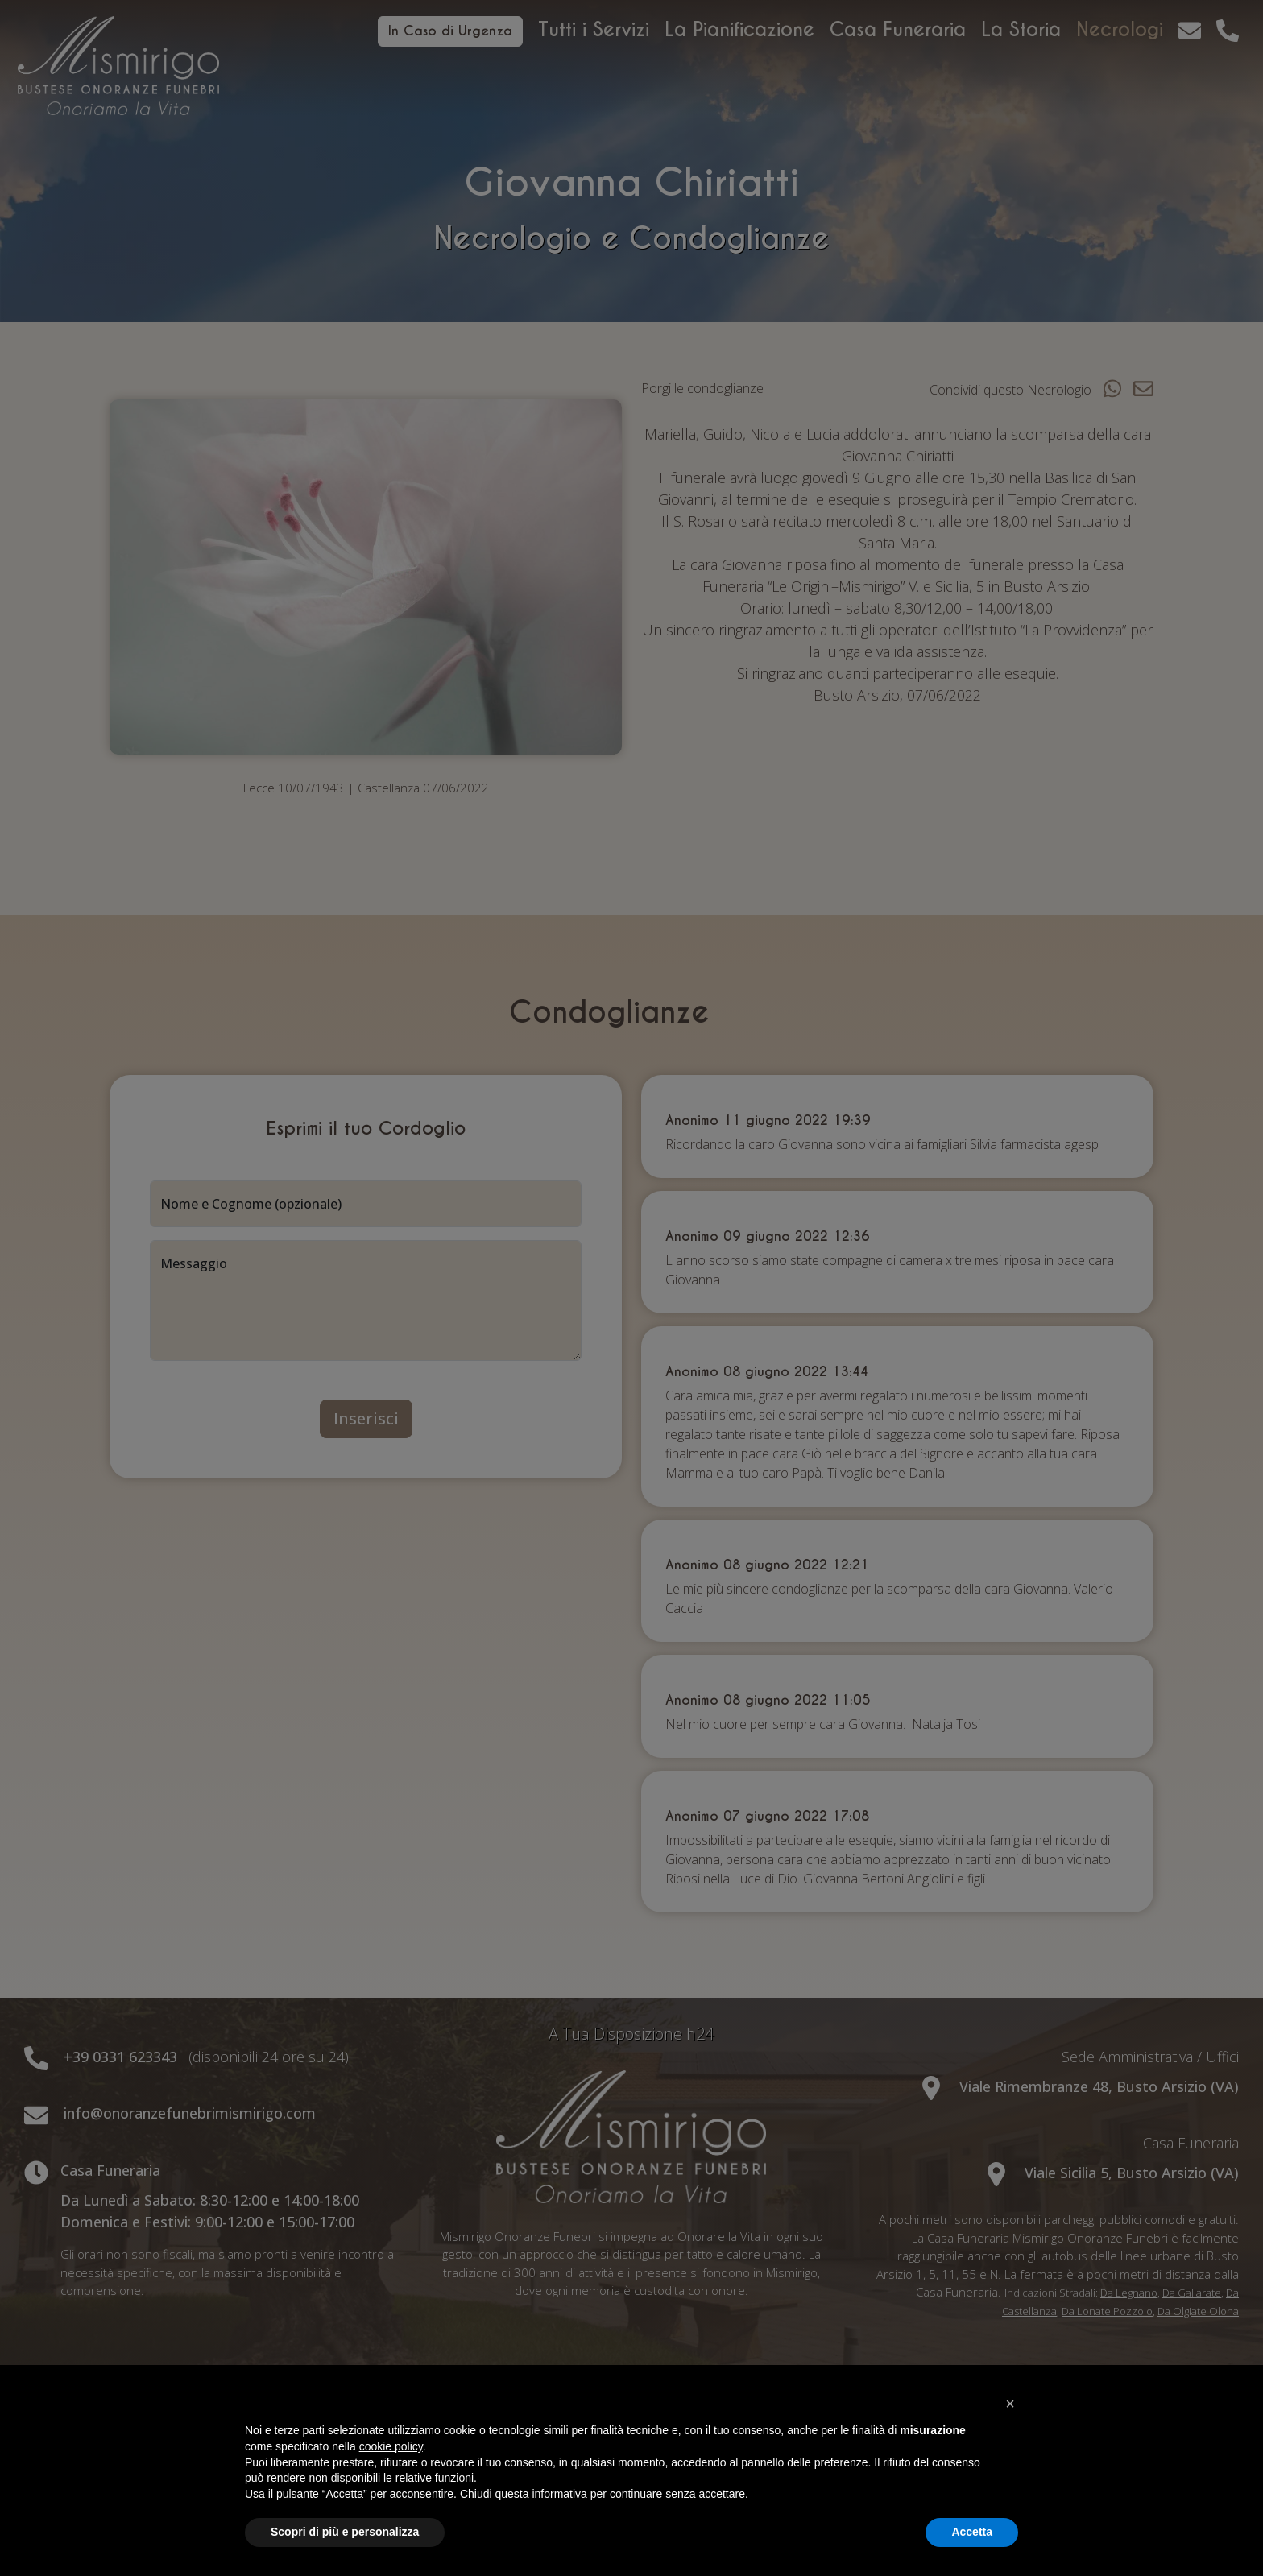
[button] (1010, 2404)
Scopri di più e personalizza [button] (345, 2531)
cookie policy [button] (391, 2446)
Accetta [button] (971, 2531)
